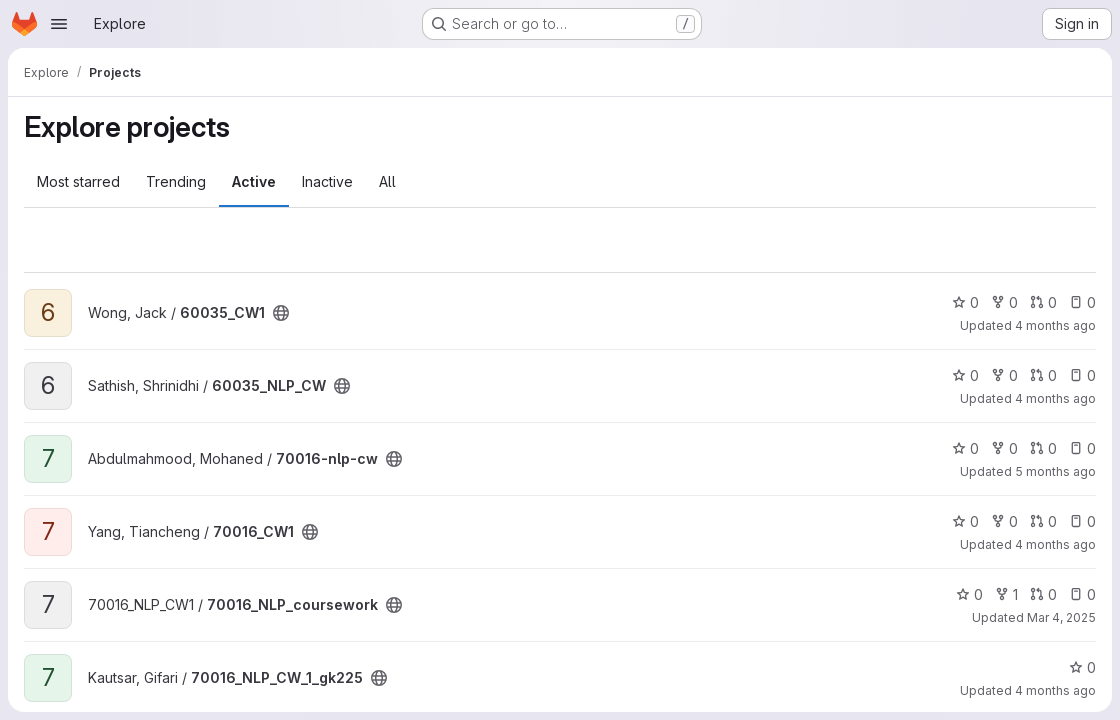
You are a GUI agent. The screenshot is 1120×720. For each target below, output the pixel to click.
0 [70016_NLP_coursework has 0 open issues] (1082, 594)
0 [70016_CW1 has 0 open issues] (1082, 521)
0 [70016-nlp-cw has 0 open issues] (1082, 448)
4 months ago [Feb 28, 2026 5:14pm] (1055, 544)
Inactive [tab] (327, 181)
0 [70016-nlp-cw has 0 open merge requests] (1043, 448)
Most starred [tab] (78, 181)
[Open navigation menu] (59, 24)
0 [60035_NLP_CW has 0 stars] (965, 375)
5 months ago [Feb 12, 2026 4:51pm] (1055, 471)
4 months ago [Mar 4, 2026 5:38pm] (1055, 325)
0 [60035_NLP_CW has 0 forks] (1004, 375)
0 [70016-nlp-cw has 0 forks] (1004, 448)
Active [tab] (254, 181)
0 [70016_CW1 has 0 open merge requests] (1043, 521)
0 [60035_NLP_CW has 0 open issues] (1082, 375)
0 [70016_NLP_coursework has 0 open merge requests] (1043, 594)
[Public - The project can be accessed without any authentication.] (281, 313)
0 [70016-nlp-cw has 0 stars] (965, 448)
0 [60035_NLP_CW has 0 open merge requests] (1043, 375)
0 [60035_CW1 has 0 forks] (1004, 302)
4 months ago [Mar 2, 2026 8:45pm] (1055, 398)
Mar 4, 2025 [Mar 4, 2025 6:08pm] (1061, 617)
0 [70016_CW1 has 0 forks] (1004, 521)
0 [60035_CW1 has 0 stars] (965, 302)
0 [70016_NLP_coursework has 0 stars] (969, 594)
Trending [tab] (176, 181)
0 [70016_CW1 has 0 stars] (965, 521)
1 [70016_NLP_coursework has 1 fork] (1006, 594)
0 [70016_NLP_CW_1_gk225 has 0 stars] (1082, 667)
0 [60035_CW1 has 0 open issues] (1082, 302)
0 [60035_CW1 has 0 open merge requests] (1043, 302)
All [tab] (387, 181)
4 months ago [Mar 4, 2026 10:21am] (1055, 690)
